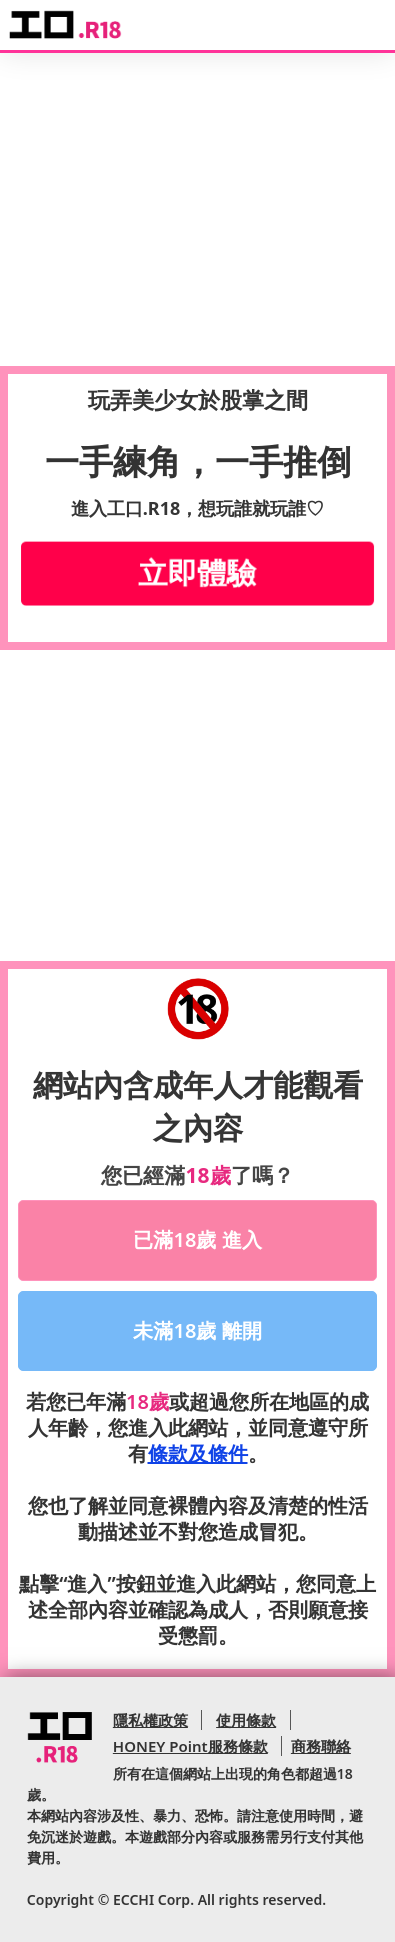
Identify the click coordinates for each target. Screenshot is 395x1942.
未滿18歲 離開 (197, 1330)
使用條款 (246, 1720)
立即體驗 (198, 573)
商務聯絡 (321, 1746)
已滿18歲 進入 (197, 1239)
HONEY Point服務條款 (190, 1746)
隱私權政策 (150, 1720)
